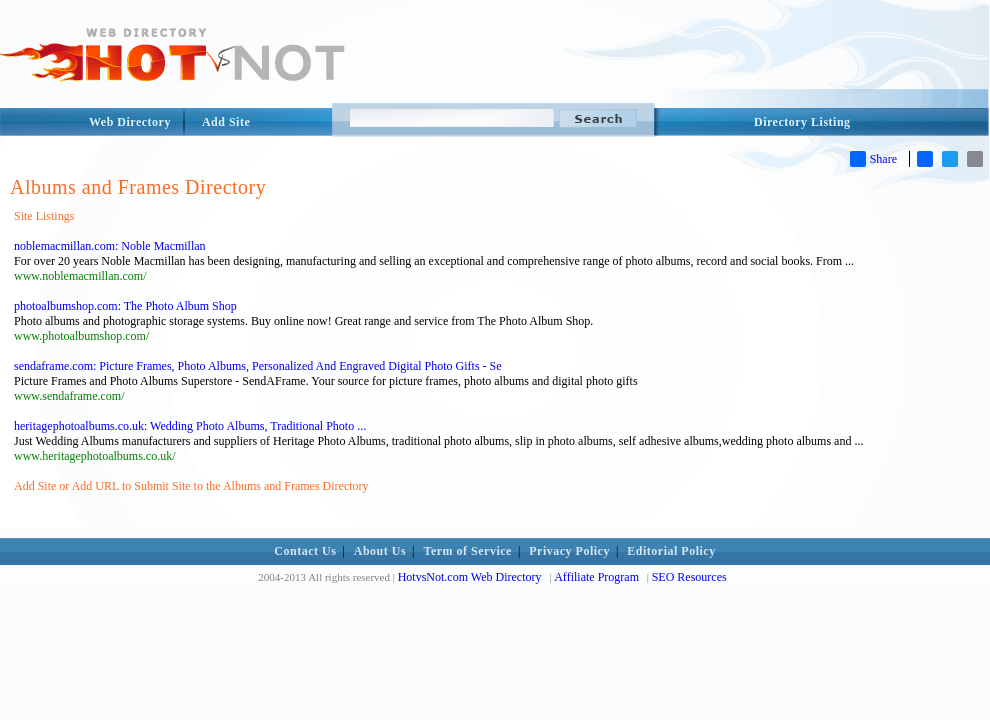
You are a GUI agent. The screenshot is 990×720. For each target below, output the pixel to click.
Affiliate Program (596, 577)
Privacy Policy (569, 551)
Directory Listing (802, 122)
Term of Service (468, 551)
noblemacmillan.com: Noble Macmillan (110, 246)
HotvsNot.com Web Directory (470, 577)
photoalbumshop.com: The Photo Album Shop (125, 306)
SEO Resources (689, 577)
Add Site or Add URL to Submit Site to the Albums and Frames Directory (191, 486)
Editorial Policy (671, 551)
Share (873, 159)
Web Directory (130, 122)
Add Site (226, 122)
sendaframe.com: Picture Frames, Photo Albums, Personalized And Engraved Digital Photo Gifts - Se (258, 366)
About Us (380, 551)
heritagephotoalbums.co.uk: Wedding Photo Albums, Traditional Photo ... (190, 426)
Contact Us (305, 551)
